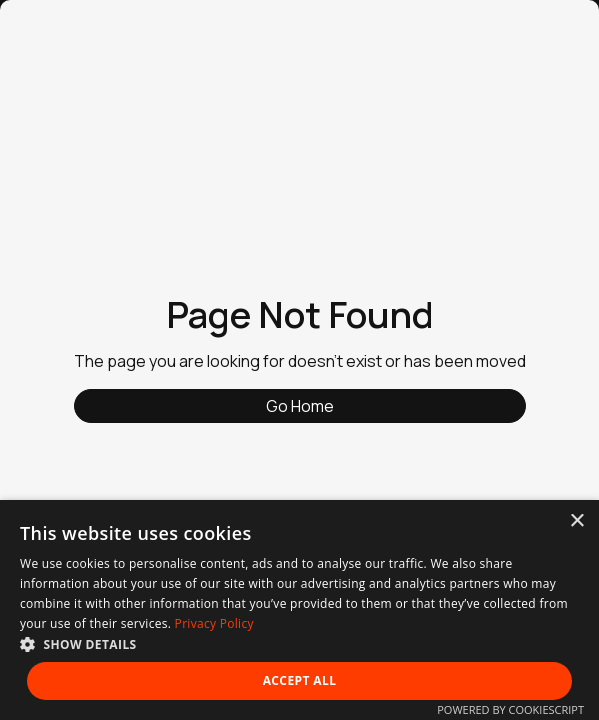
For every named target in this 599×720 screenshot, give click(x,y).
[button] (299, 644)
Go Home (300, 406)
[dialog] (299, 610)
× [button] (576, 521)
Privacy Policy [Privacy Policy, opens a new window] (214, 623)
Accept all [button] (300, 680)
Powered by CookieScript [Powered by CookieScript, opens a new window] (510, 709)
